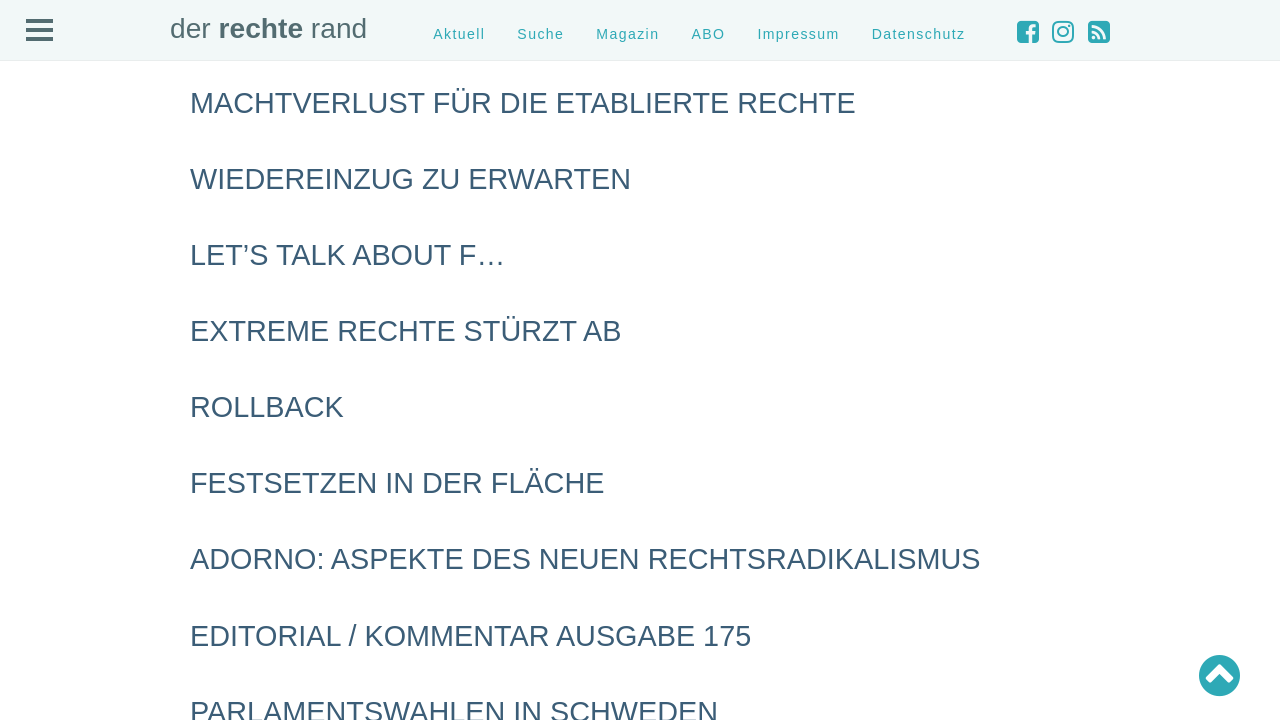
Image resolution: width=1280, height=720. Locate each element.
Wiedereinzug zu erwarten (410, 179)
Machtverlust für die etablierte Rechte (523, 103)
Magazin (627, 34)
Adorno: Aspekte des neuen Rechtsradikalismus (585, 559)
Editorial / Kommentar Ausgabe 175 (470, 636)
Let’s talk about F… (347, 255)
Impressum (798, 34)
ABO (708, 34)
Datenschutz (919, 34)
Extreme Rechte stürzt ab (405, 331)
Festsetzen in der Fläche (397, 483)
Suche (540, 34)
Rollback (267, 407)
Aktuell (459, 34)
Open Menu (40, 31)
